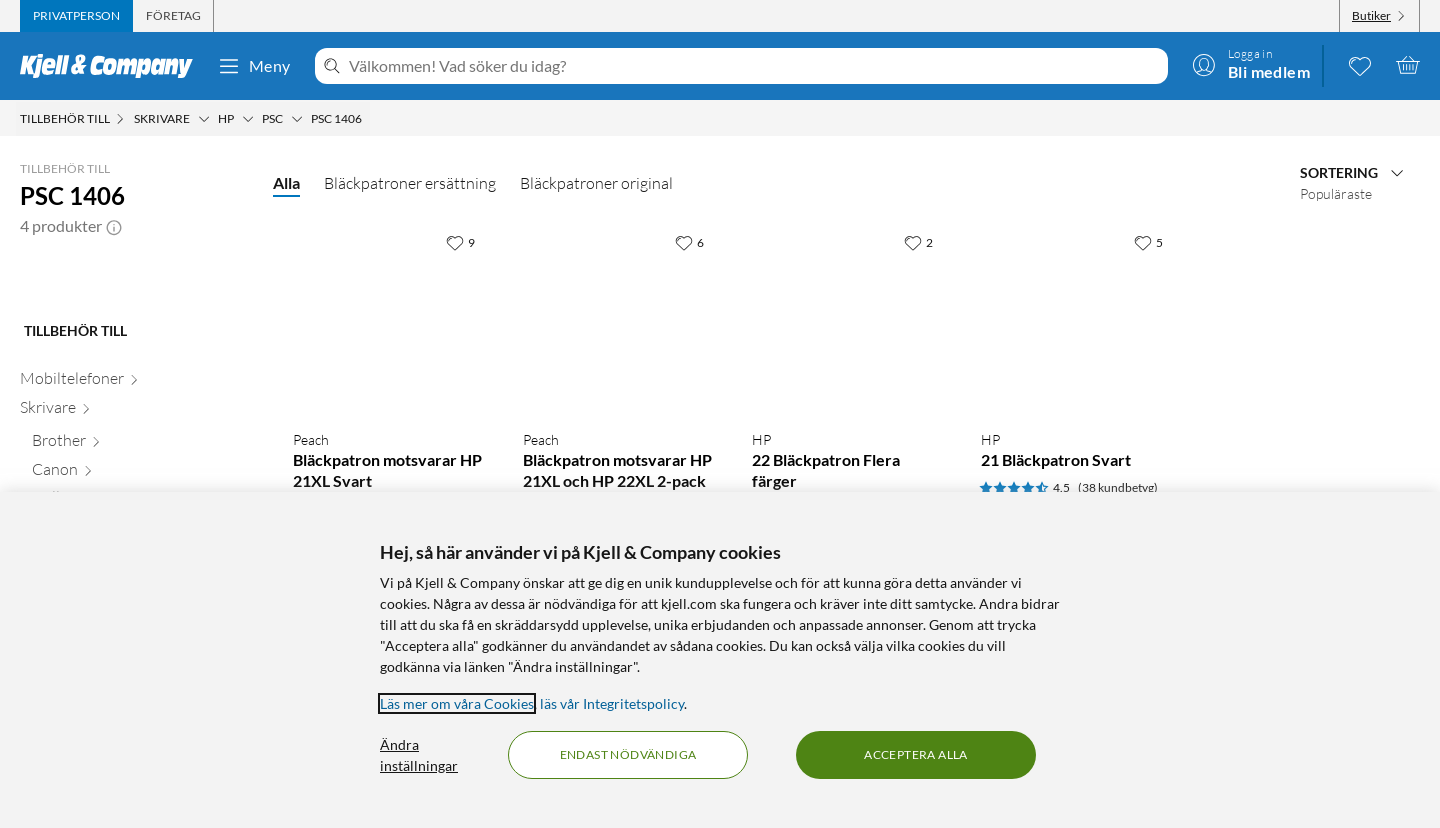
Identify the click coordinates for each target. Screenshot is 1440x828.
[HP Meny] (248, 119)
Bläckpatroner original (596, 183)
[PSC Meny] (297, 119)
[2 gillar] (918, 242)
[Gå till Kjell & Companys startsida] (112, 66)
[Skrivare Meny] (204, 119)
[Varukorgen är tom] (1408, 65)
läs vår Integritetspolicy (612, 703)
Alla (286, 182)
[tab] (76, 16)
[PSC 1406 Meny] (368, 119)
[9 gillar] (460, 242)
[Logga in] (1251, 65)
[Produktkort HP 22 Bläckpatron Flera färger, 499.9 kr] (846, 318)
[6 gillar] (689, 242)
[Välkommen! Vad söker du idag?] (754, 66)
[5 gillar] (1148, 242)
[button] (114, 226)
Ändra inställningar (419, 755)
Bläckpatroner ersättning (410, 183)
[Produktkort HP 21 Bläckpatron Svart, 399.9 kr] (1075, 318)
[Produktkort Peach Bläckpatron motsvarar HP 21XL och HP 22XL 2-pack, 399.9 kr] (617, 318)
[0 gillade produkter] (1360, 65)
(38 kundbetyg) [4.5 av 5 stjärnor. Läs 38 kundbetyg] (1118, 487)
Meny (254, 66)
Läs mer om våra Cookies (457, 703)
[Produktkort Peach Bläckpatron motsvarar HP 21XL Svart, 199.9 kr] (387, 318)
